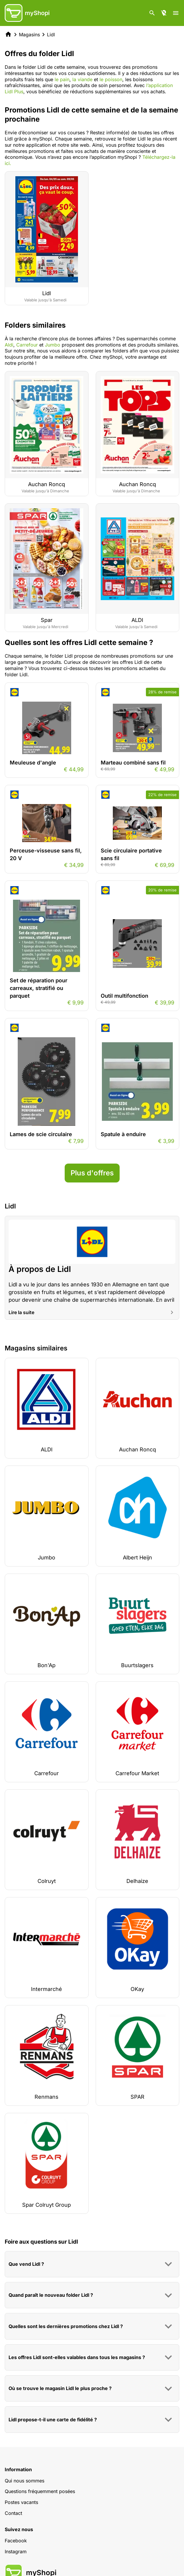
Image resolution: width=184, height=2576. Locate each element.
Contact (13, 2513)
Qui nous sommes (24, 2481)
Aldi (9, 345)
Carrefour (27, 345)
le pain (62, 79)
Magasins (29, 34)
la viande (82, 79)
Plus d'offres (92, 1173)
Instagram (16, 2551)
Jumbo (52, 345)
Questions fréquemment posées (40, 2491)
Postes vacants (21, 2502)
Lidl (51, 34)
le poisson (110, 79)
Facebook (16, 2541)
